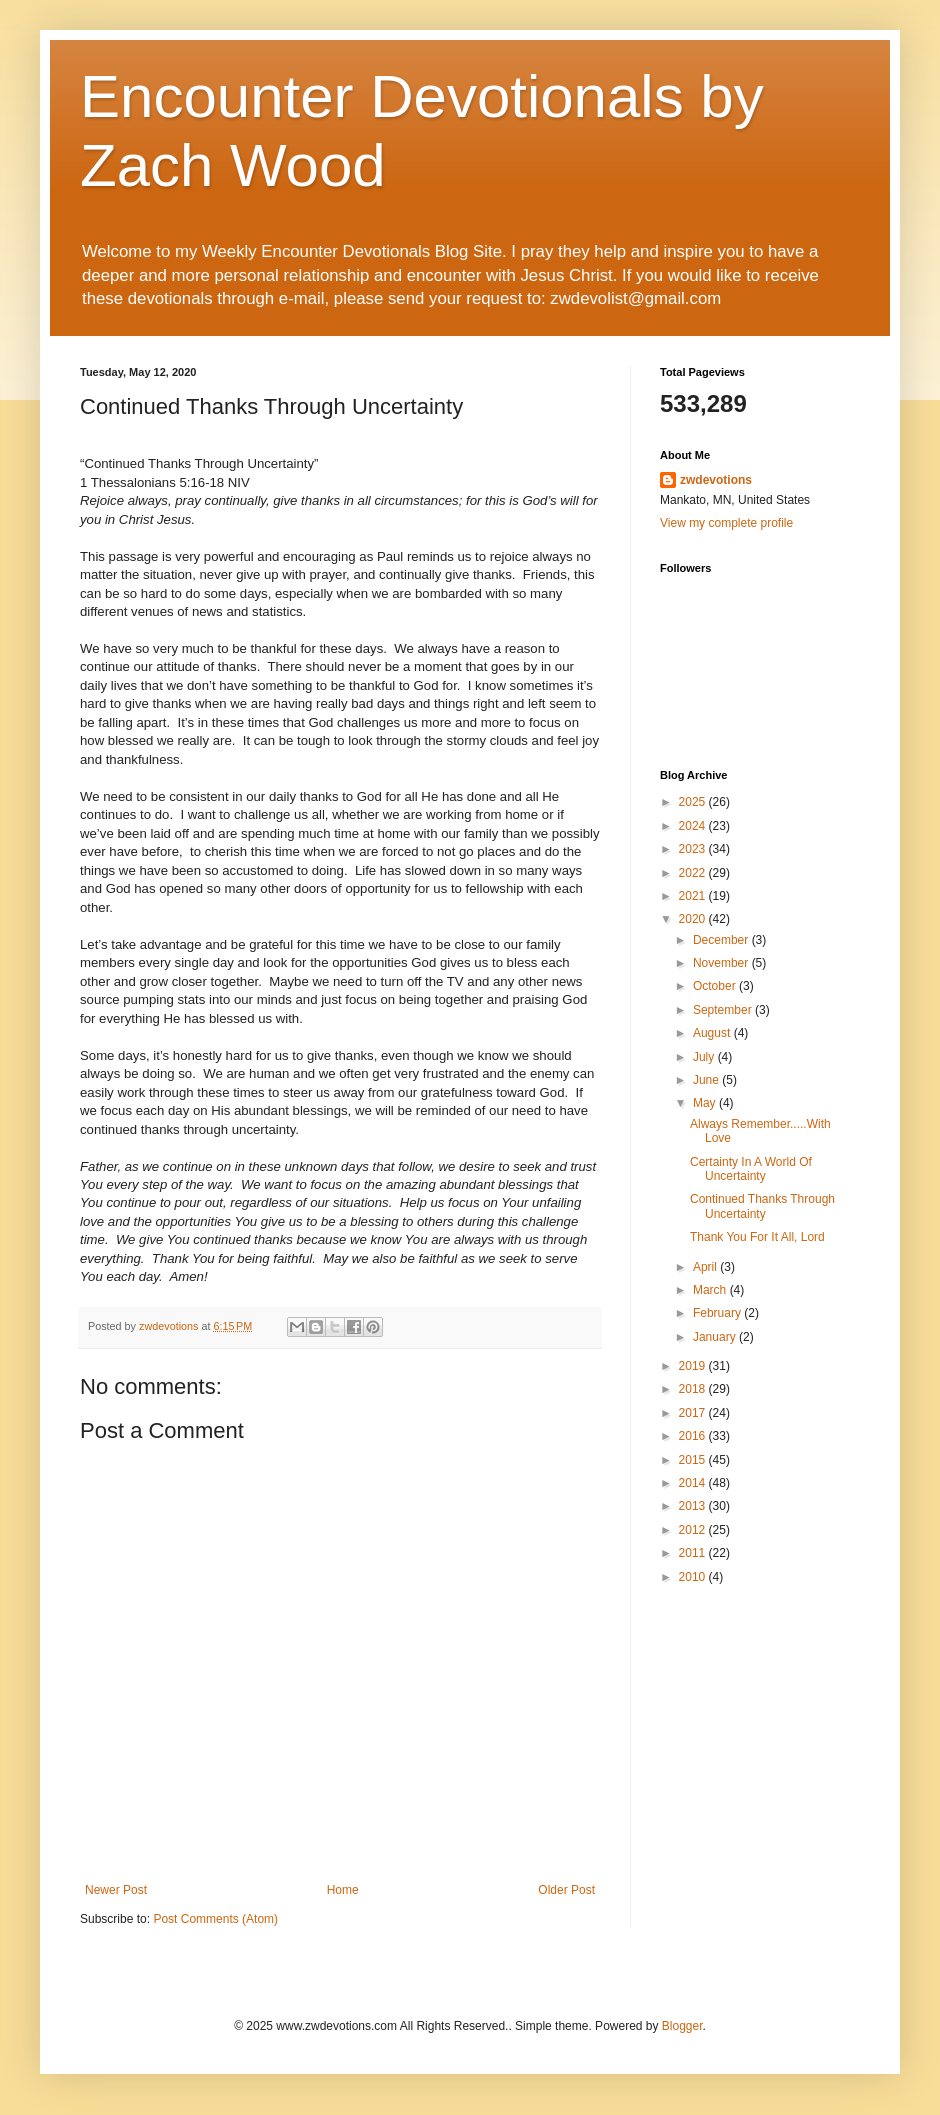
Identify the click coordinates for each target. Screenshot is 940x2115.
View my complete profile (726, 523)
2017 (694, 1413)
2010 (694, 1577)
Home (343, 1890)
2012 (694, 1530)
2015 (694, 1460)
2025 (694, 802)
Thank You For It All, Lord (757, 1237)
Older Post (566, 1890)
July (705, 1057)
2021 (694, 896)
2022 (694, 873)
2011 (694, 1553)
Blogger (682, 2026)
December (722, 940)
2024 (694, 826)
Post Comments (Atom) (215, 1919)
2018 (694, 1389)
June (707, 1080)
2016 (694, 1436)
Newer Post (116, 1890)
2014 (694, 1483)
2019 (694, 1366)
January (716, 1337)
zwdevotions (716, 480)
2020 (694, 919)
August (713, 1033)
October (716, 986)
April (706, 1267)
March (711, 1290)
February (718, 1313)
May (706, 1103)
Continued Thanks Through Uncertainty (762, 1206)
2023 (694, 849)
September (724, 1010)
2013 (694, 1506)
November (722, 963)
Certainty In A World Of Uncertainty (751, 1169)
